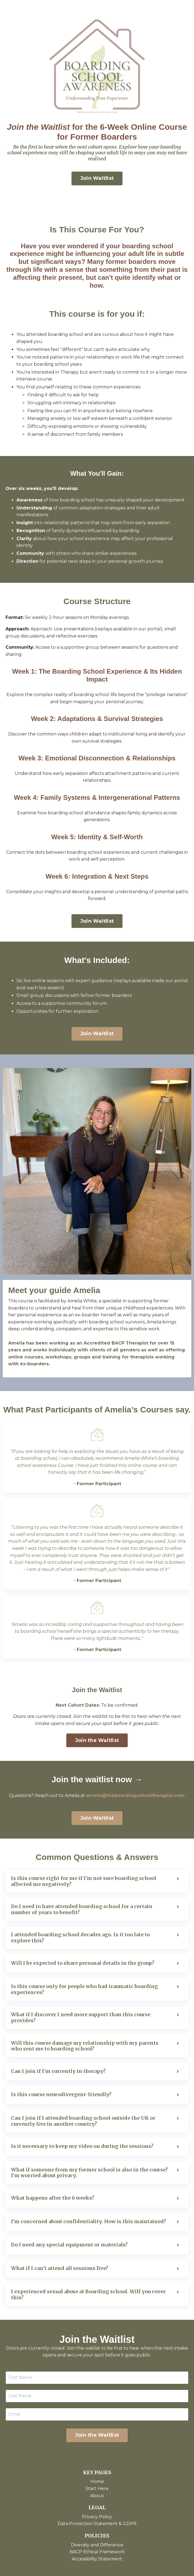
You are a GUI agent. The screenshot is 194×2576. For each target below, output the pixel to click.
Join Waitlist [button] (97, 178)
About (97, 2495)
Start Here (97, 2488)
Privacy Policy (97, 2516)
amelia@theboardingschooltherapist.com (135, 1795)
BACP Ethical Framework (97, 2551)
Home (97, 2481)
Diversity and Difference (97, 2545)
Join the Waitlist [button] (97, 1740)
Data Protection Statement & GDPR (97, 2523)
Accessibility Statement (97, 2558)
